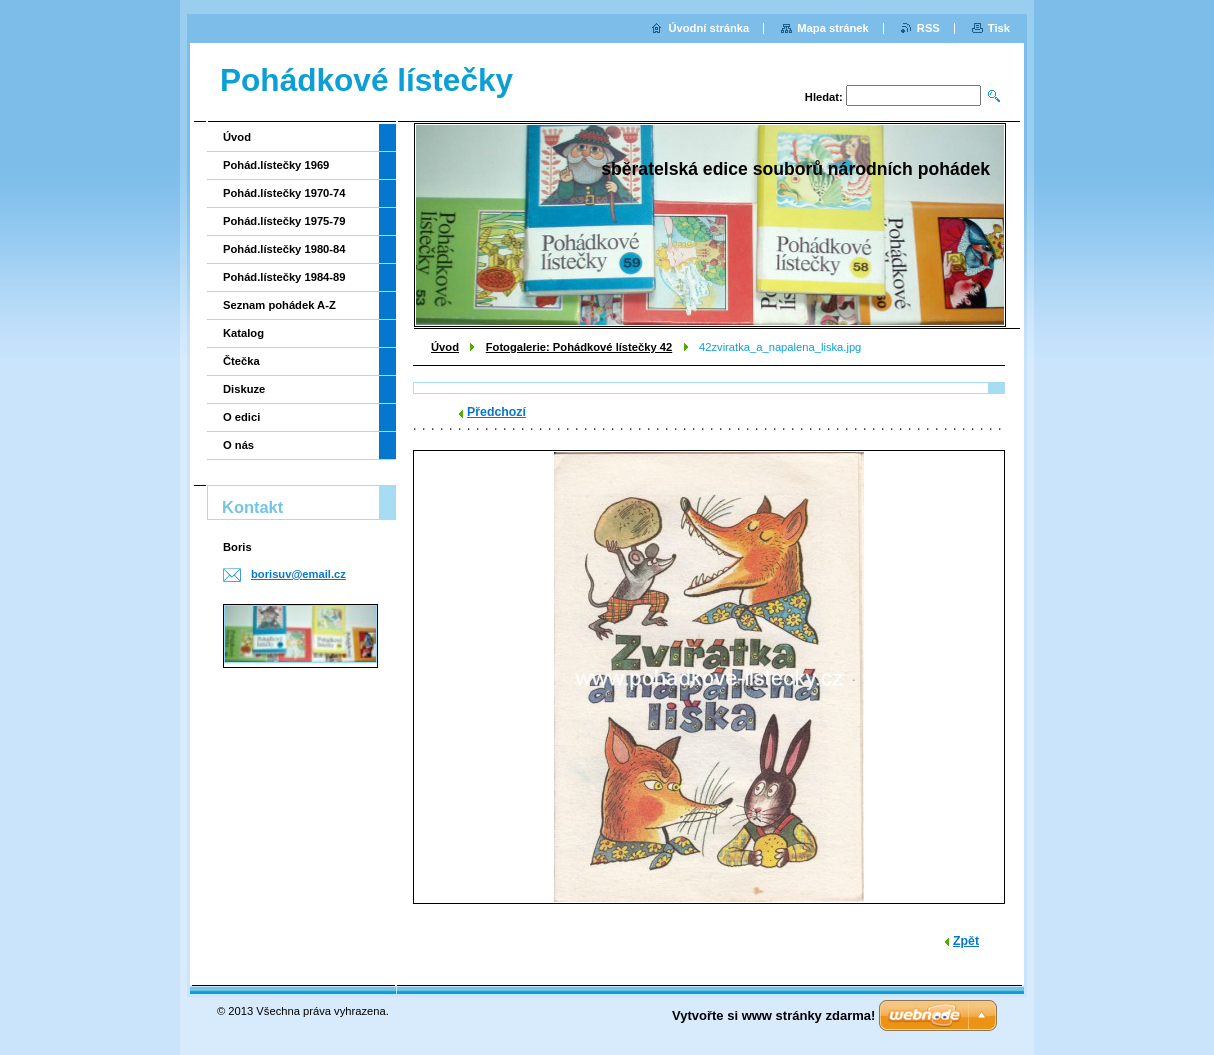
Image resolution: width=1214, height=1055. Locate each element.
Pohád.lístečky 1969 (276, 165)
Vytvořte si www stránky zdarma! (773, 1015)
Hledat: (824, 97)
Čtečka (241, 361)
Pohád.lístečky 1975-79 (284, 221)
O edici (241, 417)
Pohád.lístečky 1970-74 (284, 193)
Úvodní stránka (708, 28)
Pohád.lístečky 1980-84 (284, 249)
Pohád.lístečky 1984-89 (284, 277)
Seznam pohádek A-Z (279, 305)
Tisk (999, 28)
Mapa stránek (833, 28)
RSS (928, 28)
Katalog (243, 333)
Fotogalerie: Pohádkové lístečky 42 (579, 347)
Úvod (445, 347)
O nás (238, 445)
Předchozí (496, 412)
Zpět (966, 941)
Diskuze (244, 389)
